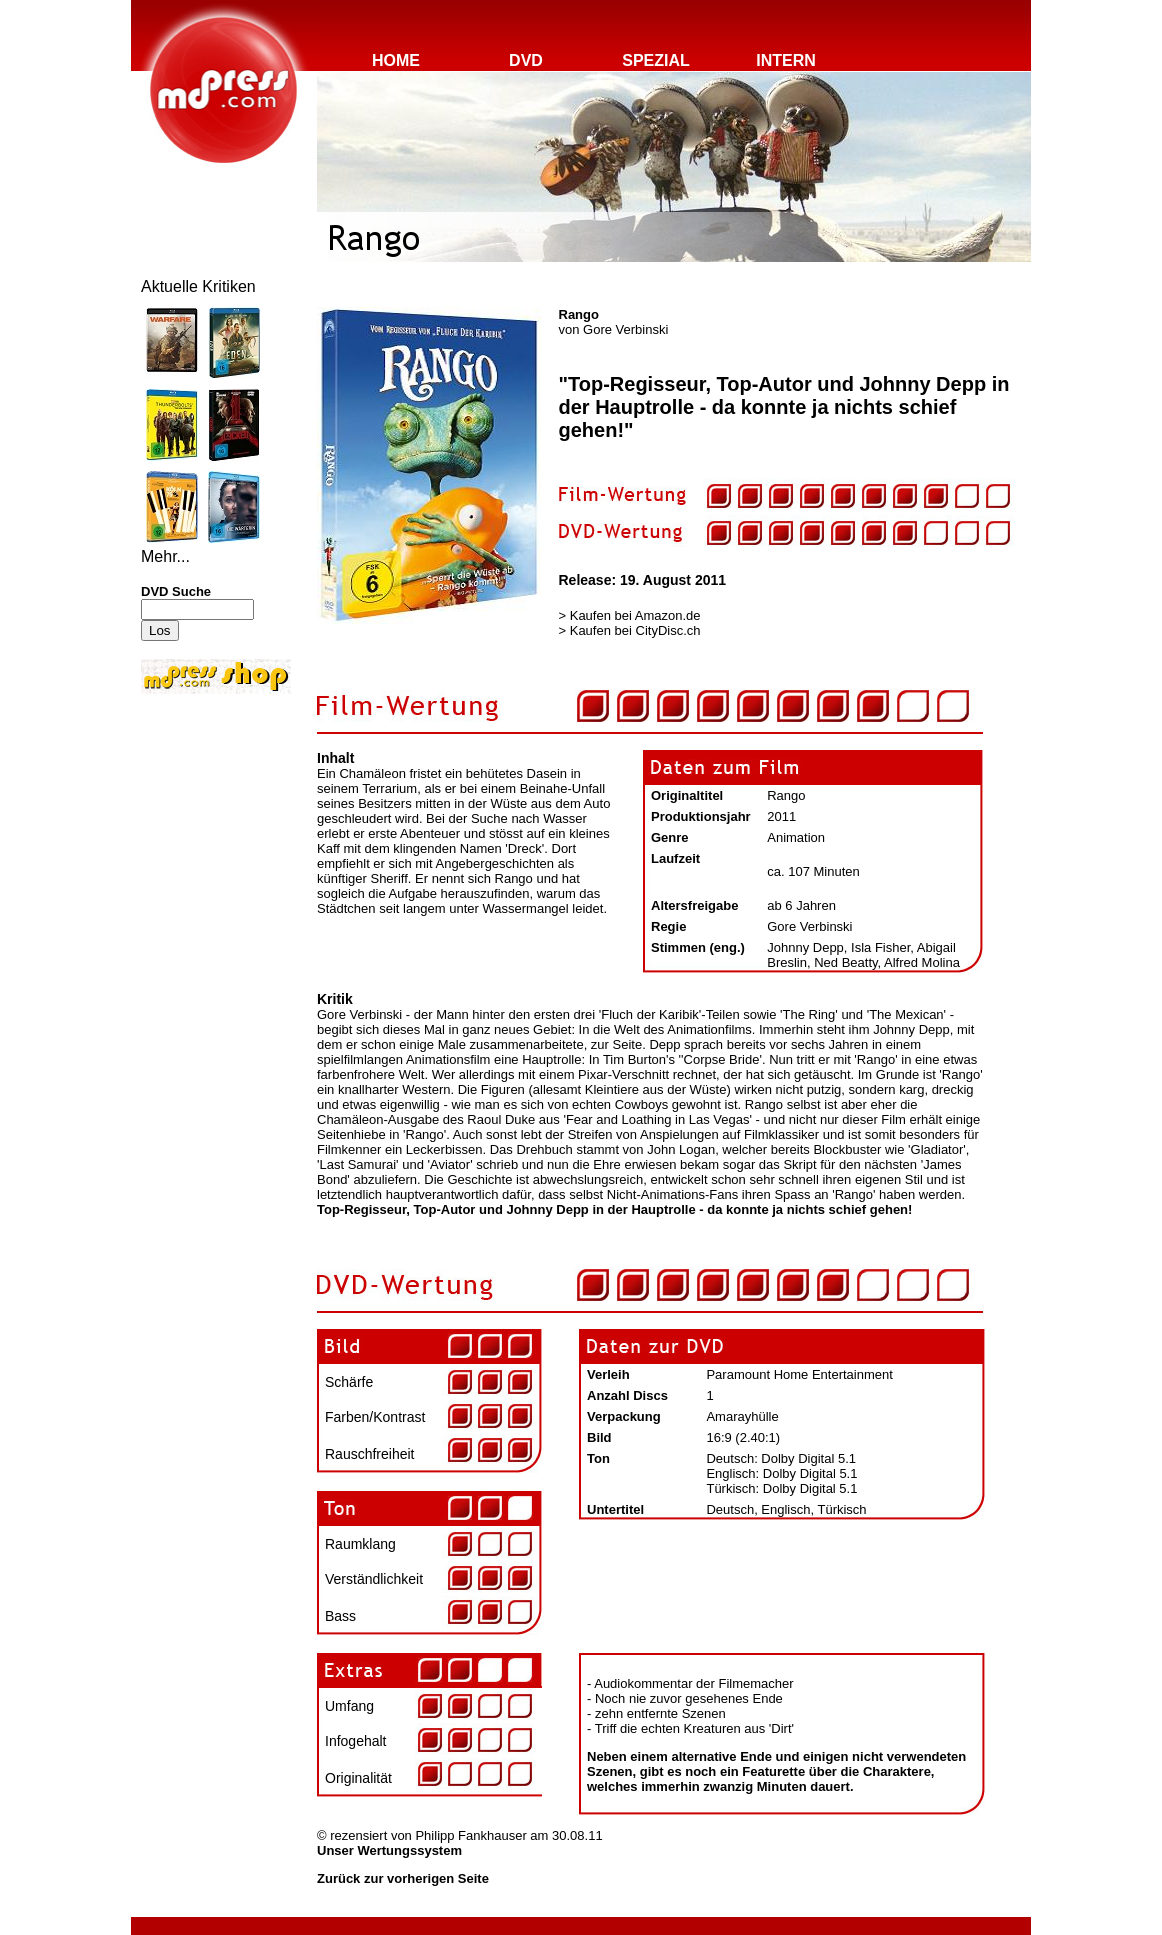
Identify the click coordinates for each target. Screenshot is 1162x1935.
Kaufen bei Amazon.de (635, 615)
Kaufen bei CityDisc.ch (635, 630)
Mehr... (165, 556)
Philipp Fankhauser (470, 1835)
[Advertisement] (201, 832)
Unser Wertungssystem (389, 1850)
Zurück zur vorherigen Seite (403, 1878)
